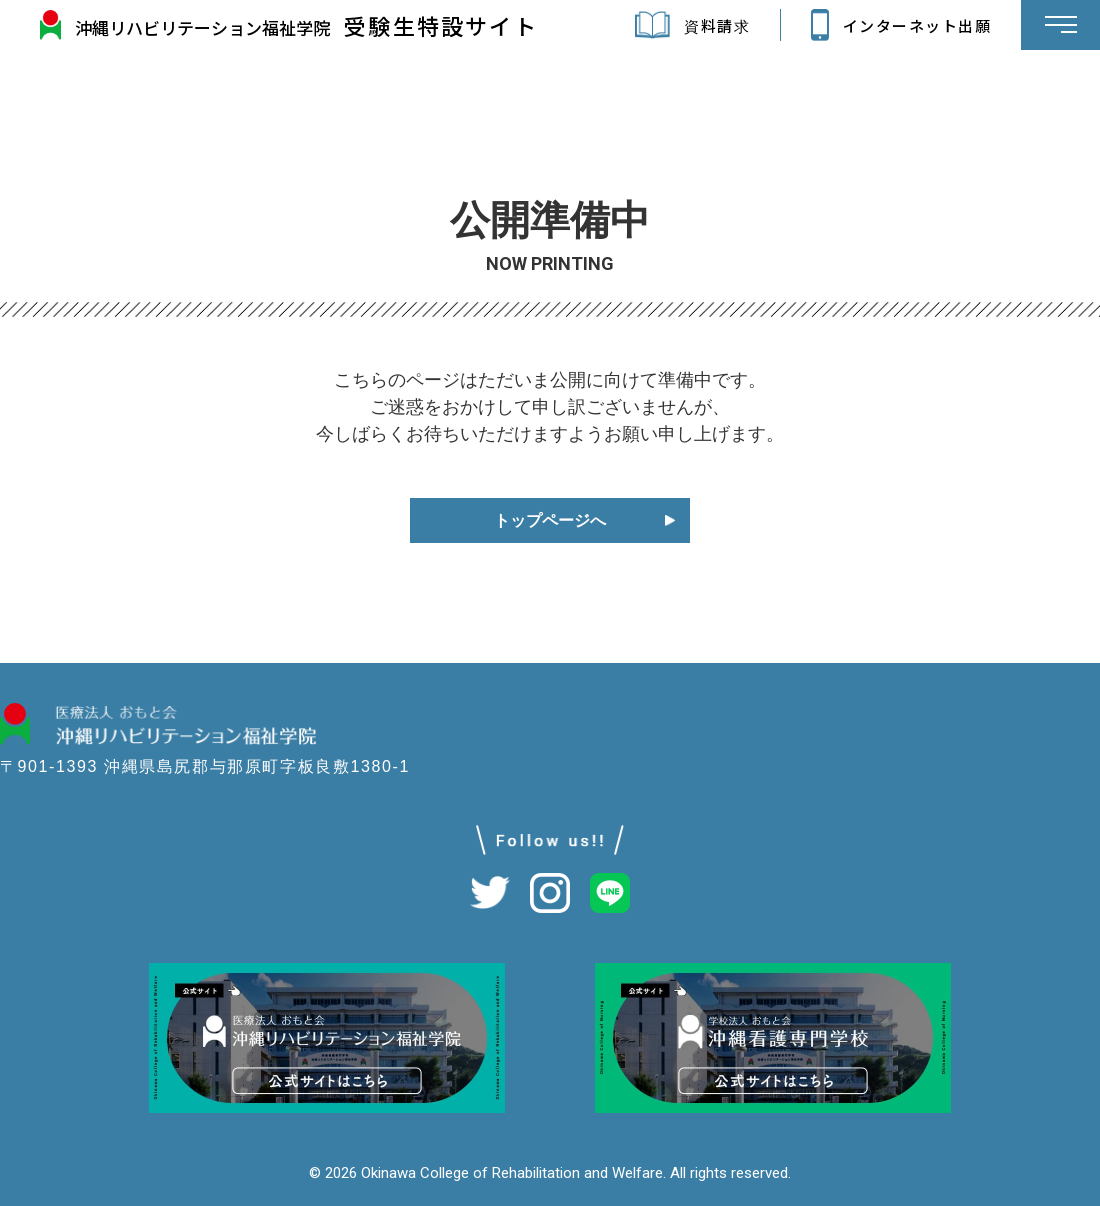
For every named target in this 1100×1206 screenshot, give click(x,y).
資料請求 (671, 25)
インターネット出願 (880, 25)
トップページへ (550, 520)
